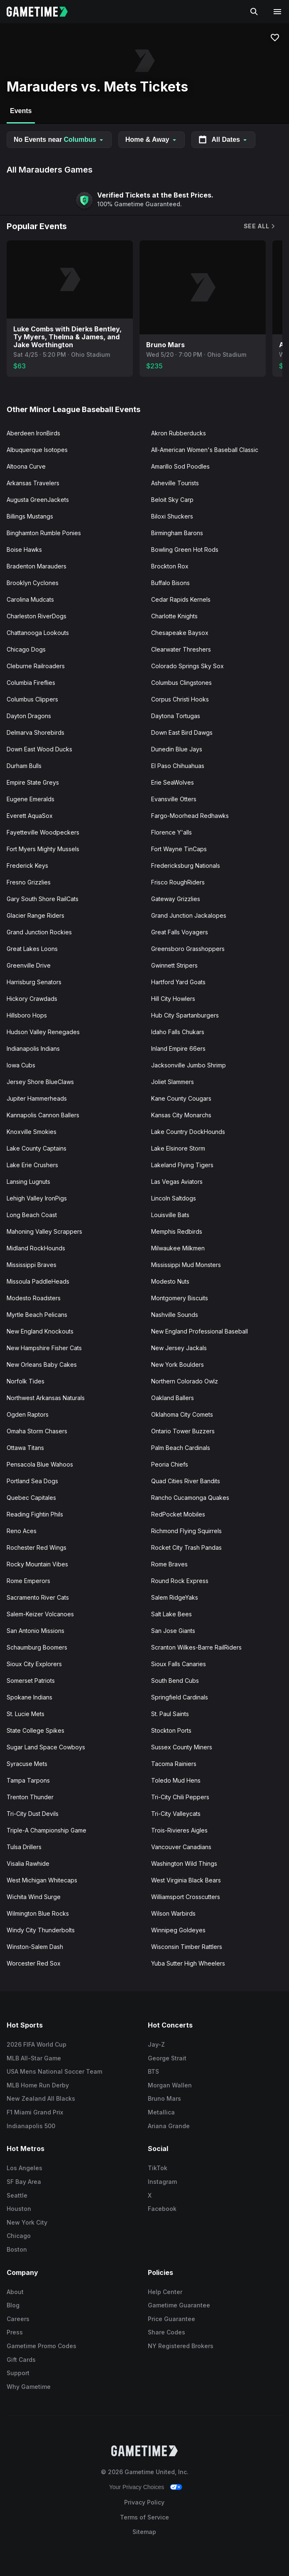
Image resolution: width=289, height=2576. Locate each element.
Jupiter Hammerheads (37, 1098)
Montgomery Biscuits (179, 1298)
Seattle (17, 2195)
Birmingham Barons (177, 532)
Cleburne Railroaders (36, 665)
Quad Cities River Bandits (185, 1480)
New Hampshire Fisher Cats (44, 1347)
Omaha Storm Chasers (37, 1431)
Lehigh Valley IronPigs (37, 1198)
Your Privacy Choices (136, 2487)
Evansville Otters (173, 799)
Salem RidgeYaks (174, 1597)
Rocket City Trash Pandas (186, 1547)
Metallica (161, 2112)
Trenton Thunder (30, 1796)
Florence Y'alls (171, 832)
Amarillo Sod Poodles (180, 466)
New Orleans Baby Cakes (42, 1364)
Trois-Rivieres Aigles (179, 1830)
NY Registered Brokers (180, 2345)
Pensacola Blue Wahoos (40, 1464)
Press (15, 2332)
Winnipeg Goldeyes (178, 1930)
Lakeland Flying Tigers (182, 1164)
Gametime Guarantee (179, 2305)
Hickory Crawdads (32, 998)
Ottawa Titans (25, 1447)
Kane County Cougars (181, 1098)
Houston (19, 2208)
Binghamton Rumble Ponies (44, 532)
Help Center (165, 2291)
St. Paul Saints (170, 1713)
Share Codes (166, 2332)
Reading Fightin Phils (35, 1514)
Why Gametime (29, 2386)
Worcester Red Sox (34, 1963)
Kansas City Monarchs (181, 1115)
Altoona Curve (26, 466)
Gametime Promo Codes (41, 2345)
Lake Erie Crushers (32, 1164)
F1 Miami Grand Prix (35, 2112)
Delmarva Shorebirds (35, 732)
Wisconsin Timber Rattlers (186, 1946)
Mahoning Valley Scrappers (44, 1231)
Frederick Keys (27, 865)
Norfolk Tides (25, 1381)
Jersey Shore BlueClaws (40, 1081)
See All (260, 226)
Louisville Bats (170, 1214)
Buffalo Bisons (170, 582)
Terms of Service (144, 2517)
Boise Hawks (24, 549)
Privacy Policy (144, 2502)
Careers (18, 2318)
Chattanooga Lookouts (38, 632)
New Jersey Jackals (179, 1347)
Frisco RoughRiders (178, 882)
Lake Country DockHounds (188, 1131)
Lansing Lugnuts (28, 1181)
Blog (13, 2305)
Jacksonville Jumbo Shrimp (188, 1065)
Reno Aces (22, 1530)
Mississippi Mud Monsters (186, 1264)
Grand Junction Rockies (39, 932)
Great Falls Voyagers (179, 932)
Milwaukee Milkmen (178, 1248)
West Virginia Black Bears (186, 1880)
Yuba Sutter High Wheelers (188, 1963)
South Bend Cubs (175, 1680)
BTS (153, 2071)
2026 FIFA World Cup (36, 2044)
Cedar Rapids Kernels (181, 599)
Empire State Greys (33, 782)
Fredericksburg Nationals (185, 865)
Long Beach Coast (32, 1214)
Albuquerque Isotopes (37, 449)
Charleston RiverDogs (36, 616)
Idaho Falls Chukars (177, 1031)
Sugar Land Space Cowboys (46, 1747)
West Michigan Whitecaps (42, 1880)
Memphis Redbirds (176, 1231)
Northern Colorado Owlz (184, 1381)
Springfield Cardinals (179, 1697)
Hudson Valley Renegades (43, 1031)
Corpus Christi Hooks (180, 699)
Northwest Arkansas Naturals (46, 1397)
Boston (17, 2249)
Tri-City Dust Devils (33, 1813)
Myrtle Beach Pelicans (37, 1314)
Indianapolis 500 (31, 2125)
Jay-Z (156, 2044)
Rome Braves (169, 1564)
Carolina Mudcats (30, 599)
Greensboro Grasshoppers (188, 948)
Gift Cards (21, 2359)
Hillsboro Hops (27, 1015)
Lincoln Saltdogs (173, 1198)
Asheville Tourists (175, 483)
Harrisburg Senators (34, 981)
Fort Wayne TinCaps (179, 848)
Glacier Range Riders (35, 915)
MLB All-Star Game (34, 2058)
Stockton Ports (171, 1730)
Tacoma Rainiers (173, 1763)
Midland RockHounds (36, 1248)
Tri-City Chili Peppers (180, 1796)
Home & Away (151, 139)
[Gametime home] (42, 12)
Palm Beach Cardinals (180, 1447)
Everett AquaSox (30, 815)
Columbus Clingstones (181, 682)
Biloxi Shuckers (172, 516)
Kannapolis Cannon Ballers (43, 1115)
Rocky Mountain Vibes (37, 1564)
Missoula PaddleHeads (38, 1281)
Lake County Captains (36, 1148)
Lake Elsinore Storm (178, 1148)
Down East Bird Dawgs (182, 732)
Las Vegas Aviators (177, 1181)
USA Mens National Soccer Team (54, 2071)
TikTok (157, 2167)
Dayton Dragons (29, 715)
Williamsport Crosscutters (185, 1896)
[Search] (254, 11)
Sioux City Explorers (34, 1663)
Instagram (162, 2181)
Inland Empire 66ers (178, 1048)
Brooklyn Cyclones (33, 582)
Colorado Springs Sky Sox (187, 665)
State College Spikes (35, 1730)
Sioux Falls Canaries (178, 1663)
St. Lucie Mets (25, 1713)
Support (18, 2372)
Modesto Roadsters (34, 1298)
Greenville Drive (29, 965)
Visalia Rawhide (28, 1863)
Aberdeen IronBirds (33, 433)
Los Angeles (24, 2167)
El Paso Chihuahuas (177, 765)
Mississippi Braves (31, 1264)
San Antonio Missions (35, 1630)
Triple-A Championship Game (46, 1830)
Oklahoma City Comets (182, 1414)
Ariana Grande (169, 2125)
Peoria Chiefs (169, 1464)
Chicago (19, 2235)
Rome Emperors (28, 1580)
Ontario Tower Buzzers (183, 1431)
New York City (27, 2222)
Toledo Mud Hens (176, 1780)
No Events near (59, 139)
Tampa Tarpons (28, 1780)
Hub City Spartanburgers (185, 1015)
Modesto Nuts (170, 1281)
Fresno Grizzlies (29, 882)
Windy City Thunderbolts (41, 1930)
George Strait (167, 2058)
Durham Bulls (24, 765)
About (15, 2291)
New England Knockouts (40, 1331)
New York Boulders (177, 1364)
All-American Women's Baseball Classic (204, 449)
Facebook (162, 2208)
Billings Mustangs (30, 516)
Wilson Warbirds (173, 1913)
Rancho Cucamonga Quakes (190, 1497)
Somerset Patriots (31, 1680)
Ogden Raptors (28, 1414)
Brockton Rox (170, 566)
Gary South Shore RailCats (42, 898)
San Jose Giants (173, 1630)
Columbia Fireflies (31, 682)
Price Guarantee (171, 2318)
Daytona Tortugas (175, 715)
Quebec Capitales (31, 1497)
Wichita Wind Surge (34, 1896)
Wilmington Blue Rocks (38, 1913)
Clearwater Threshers (181, 649)
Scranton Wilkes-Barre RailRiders (196, 1647)
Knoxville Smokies (31, 1131)
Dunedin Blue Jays (176, 749)
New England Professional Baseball (199, 1331)
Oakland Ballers (172, 1397)
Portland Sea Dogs (32, 1480)
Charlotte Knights (174, 616)
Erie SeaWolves (172, 782)
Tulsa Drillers (24, 1846)
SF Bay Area (24, 2181)
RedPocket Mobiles (178, 1514)
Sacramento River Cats (38, 1597)
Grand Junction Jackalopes (188, 915)
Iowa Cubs (21, 1065)
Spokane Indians (29, 1697)
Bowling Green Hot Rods (184, 549)
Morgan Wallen (170, 2085)
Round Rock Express (179, 1580)
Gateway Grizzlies (175, 898)
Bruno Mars (164, 2098)
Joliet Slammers (172, 1081)
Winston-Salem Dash (35, 1946)
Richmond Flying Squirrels (186, 1530)
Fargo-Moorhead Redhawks (190, 815)
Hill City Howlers (173, 998)
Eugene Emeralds (30, 799)
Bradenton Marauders (36, 566)
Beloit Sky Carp (172, 499)
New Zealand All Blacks (41, 2098)
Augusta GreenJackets (38, 499)
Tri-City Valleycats (176, 1813)
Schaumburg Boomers (37, 1647)
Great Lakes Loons (32, 948)
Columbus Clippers (32, 699)
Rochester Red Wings (36, 1547)
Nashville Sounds (174, 1314)
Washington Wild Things (184, 1863)
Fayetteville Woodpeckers (43, 832)
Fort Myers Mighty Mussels (43, 848)
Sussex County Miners (181, 1747)
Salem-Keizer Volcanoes (40, 1614)
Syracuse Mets (27, 1763)
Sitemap (144, 2531)
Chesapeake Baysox (179, 632)
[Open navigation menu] (277, 11)
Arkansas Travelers (33, 483)
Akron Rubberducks (178, 433)
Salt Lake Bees (171, 1614)
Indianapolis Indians (33, 1048)
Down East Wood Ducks (39, 749)
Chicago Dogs (26, 649)
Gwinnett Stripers (174, 965)
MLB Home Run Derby (38, 2085)
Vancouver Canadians (181, 1846)
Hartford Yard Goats (178, 981)
